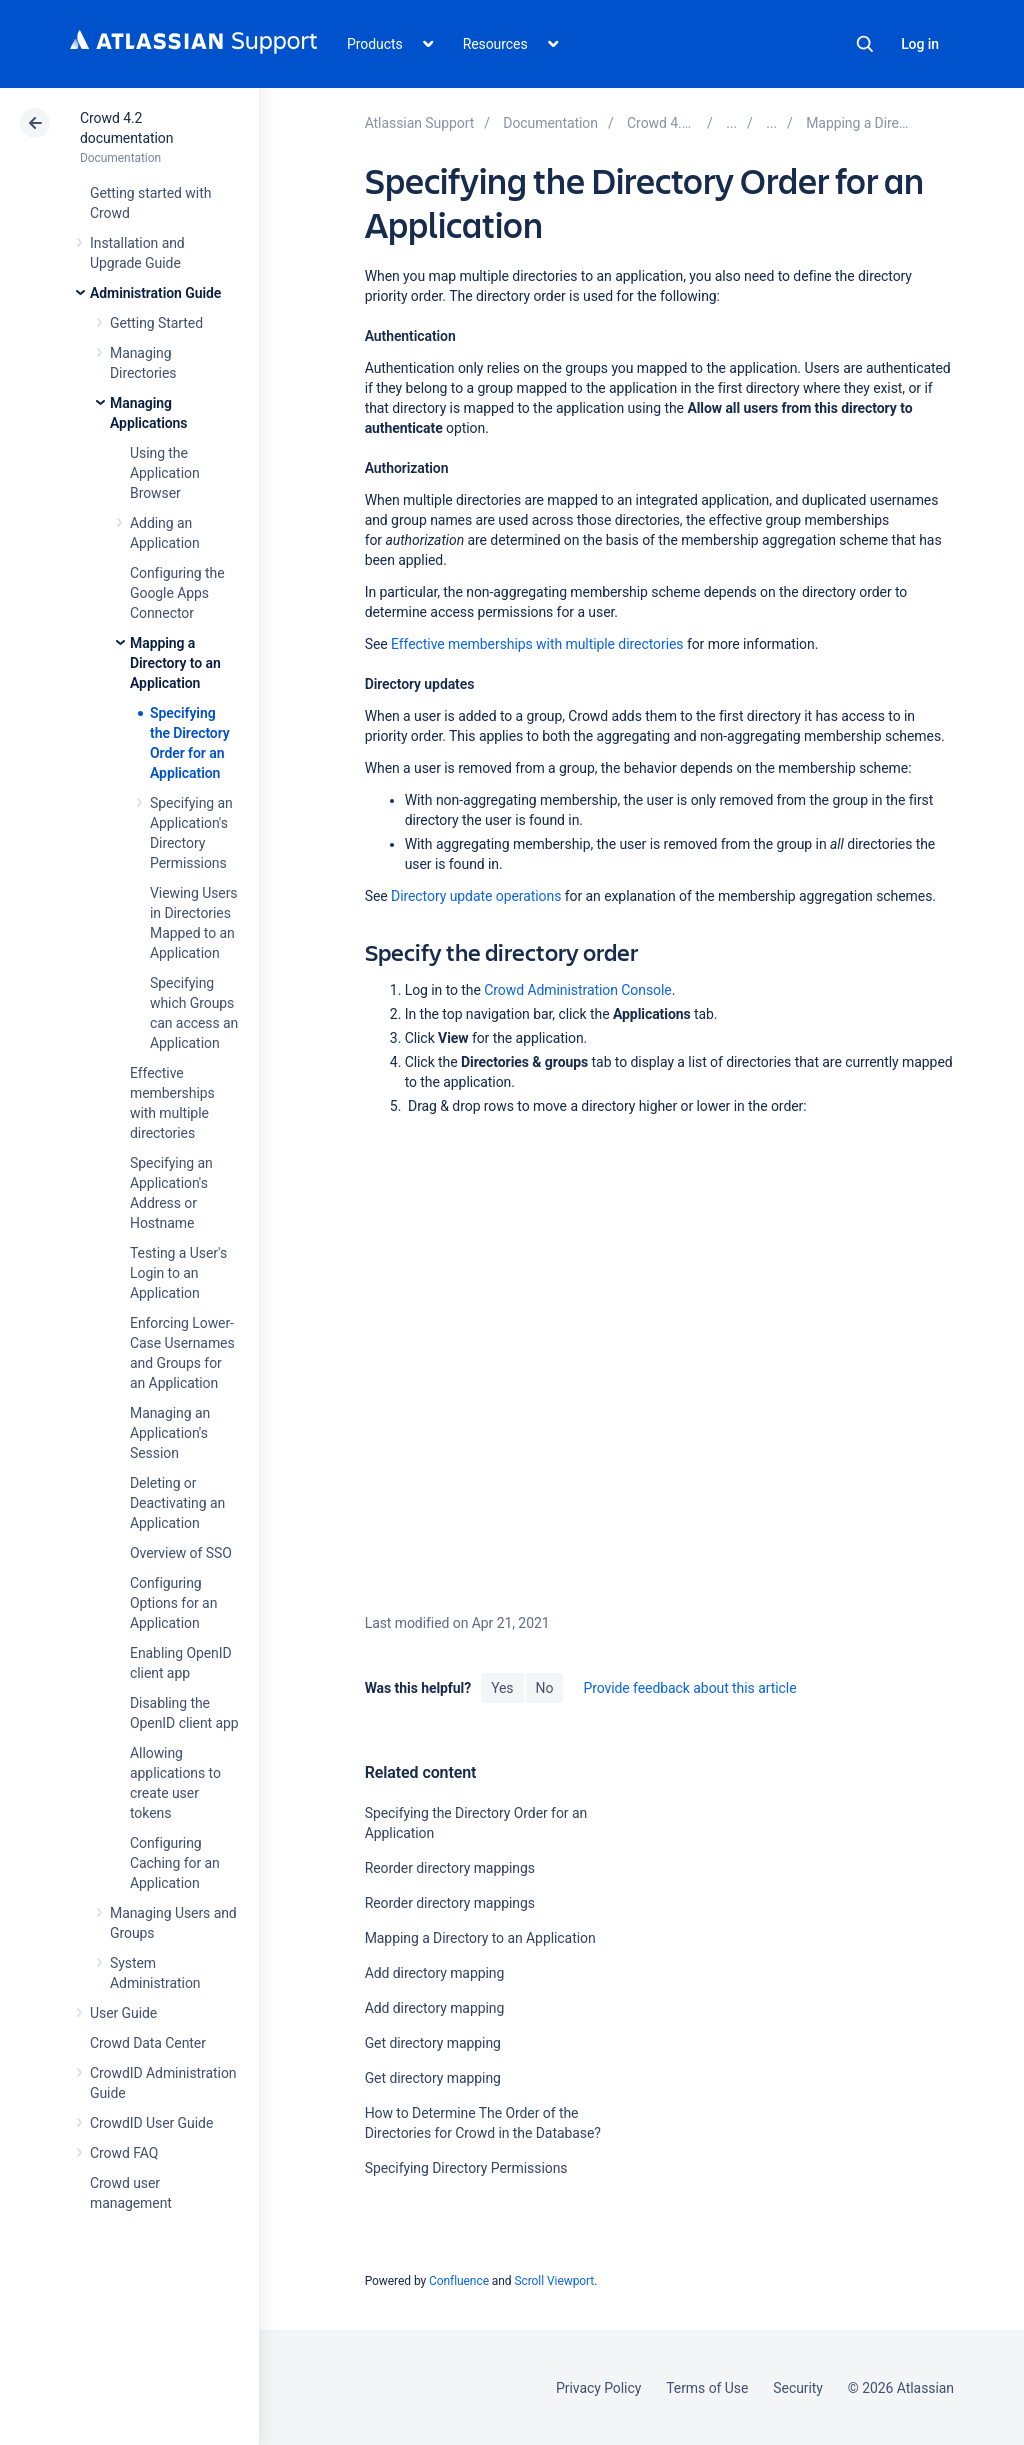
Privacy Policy (598, 2388)
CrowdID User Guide (151, 2123)
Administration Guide (155, 293)
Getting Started (156, 323)
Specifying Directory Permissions (466, 2168)
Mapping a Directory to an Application (175, 663)
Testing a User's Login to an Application (178, 1273)
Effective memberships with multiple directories (537, 644)
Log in (920, 44)
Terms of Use (707, 2388)
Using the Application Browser (165, 473)
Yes (502, 1688)
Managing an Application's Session (170, 1433)
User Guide (123, 2013)
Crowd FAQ (124, 2153)
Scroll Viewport (554, 2281)
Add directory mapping (435, 1973)
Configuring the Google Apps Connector (177, 593)
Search (865, 44)
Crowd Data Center (148, 2043)
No (545, 1688)
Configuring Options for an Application (173, 1603)
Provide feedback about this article (689, 1688)
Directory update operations (476, 896)
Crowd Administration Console (577, 990)
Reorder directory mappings (450, 1868)
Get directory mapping (433, 2043)
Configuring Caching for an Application (175, 1863)
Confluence (459, 2281)
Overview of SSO (181, 1553)
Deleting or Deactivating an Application (177, 1503)
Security (798, 2388)
